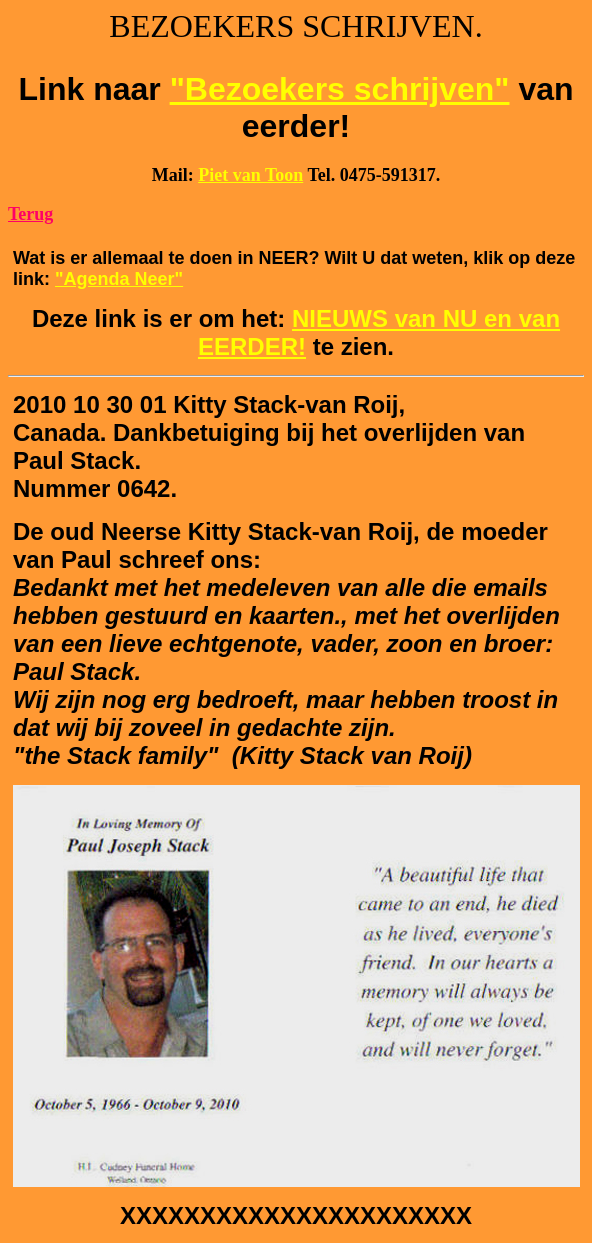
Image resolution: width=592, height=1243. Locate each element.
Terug (30, 214)
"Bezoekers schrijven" (340, 89)
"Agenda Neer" (119, 279)
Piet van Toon (250, 175)
